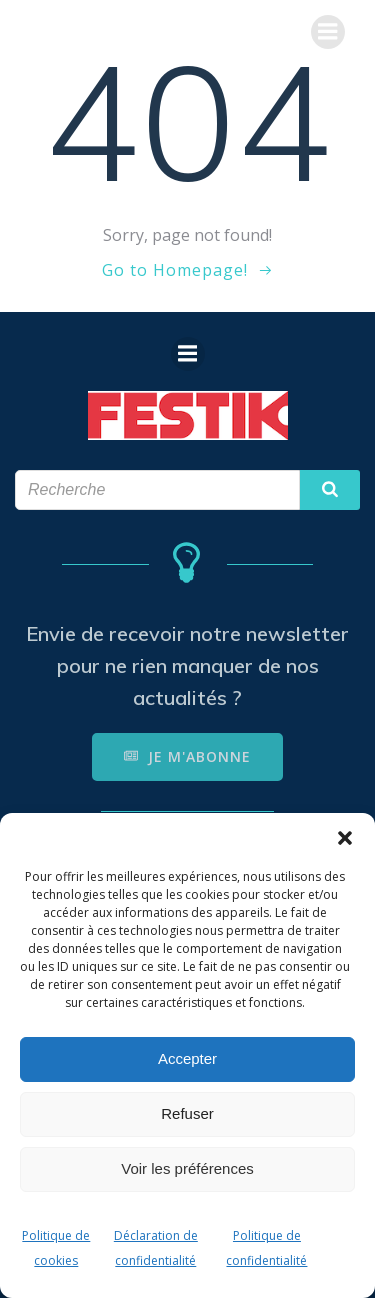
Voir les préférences (187, 1168)
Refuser (187, 1113)
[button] (345, 838)
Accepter (187, 1058)
